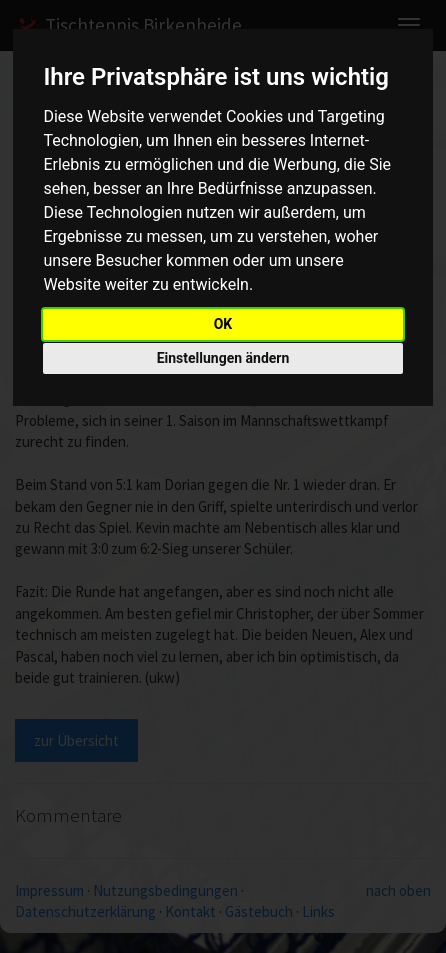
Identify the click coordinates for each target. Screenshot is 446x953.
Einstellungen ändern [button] (223, 358)
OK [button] (223, 324)
